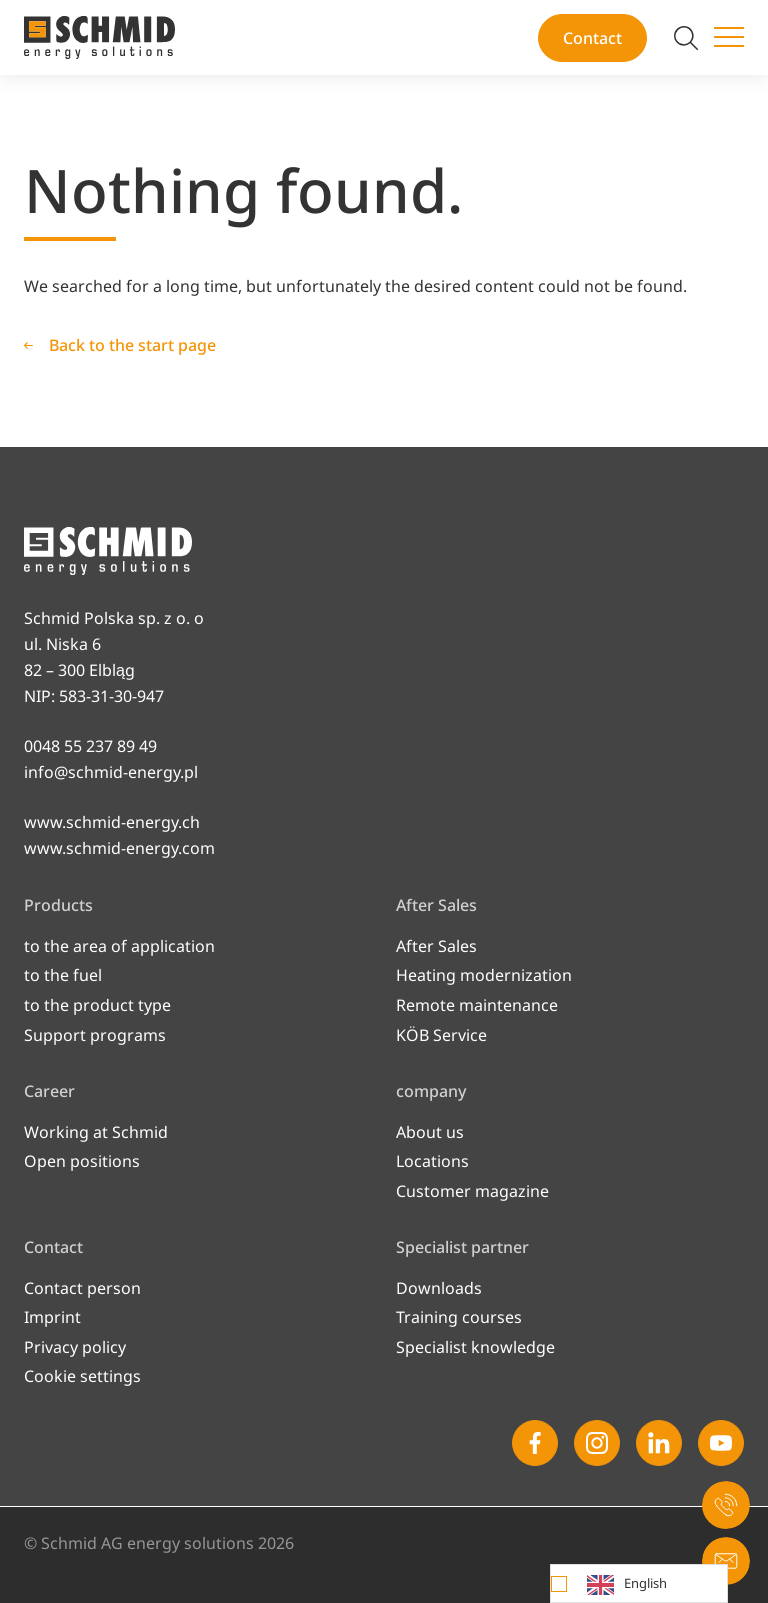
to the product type (97, 1005)
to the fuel (63, 975)
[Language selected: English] (639, 1583)
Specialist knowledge (475, 1347)
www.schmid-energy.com (119, 848)
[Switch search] (686, 38)
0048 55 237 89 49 (90, 746)
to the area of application (119, 946)
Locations (432, 1161)
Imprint (52, 1317)
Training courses (459, 1317)
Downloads (439, 1288)
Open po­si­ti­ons (82, 1161)
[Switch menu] (729, 38)
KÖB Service (441, 1035)
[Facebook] (535, 1443)
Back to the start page (132, 345)
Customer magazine (472, 1191)
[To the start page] (99, 37)
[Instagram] (597, 1443)
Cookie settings (82, 1376)
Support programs (95, 1035)
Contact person (82, 1288)
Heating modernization (484, 975)
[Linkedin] (659, 1443)
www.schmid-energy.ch (112, 822)
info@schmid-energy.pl (111, 772)
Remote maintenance (477, 1005)
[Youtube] (721, 1443)
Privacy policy (75, 1347)
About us (430, 1132)
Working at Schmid (96, 1132)
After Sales (436, 946)
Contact (592, 38)
